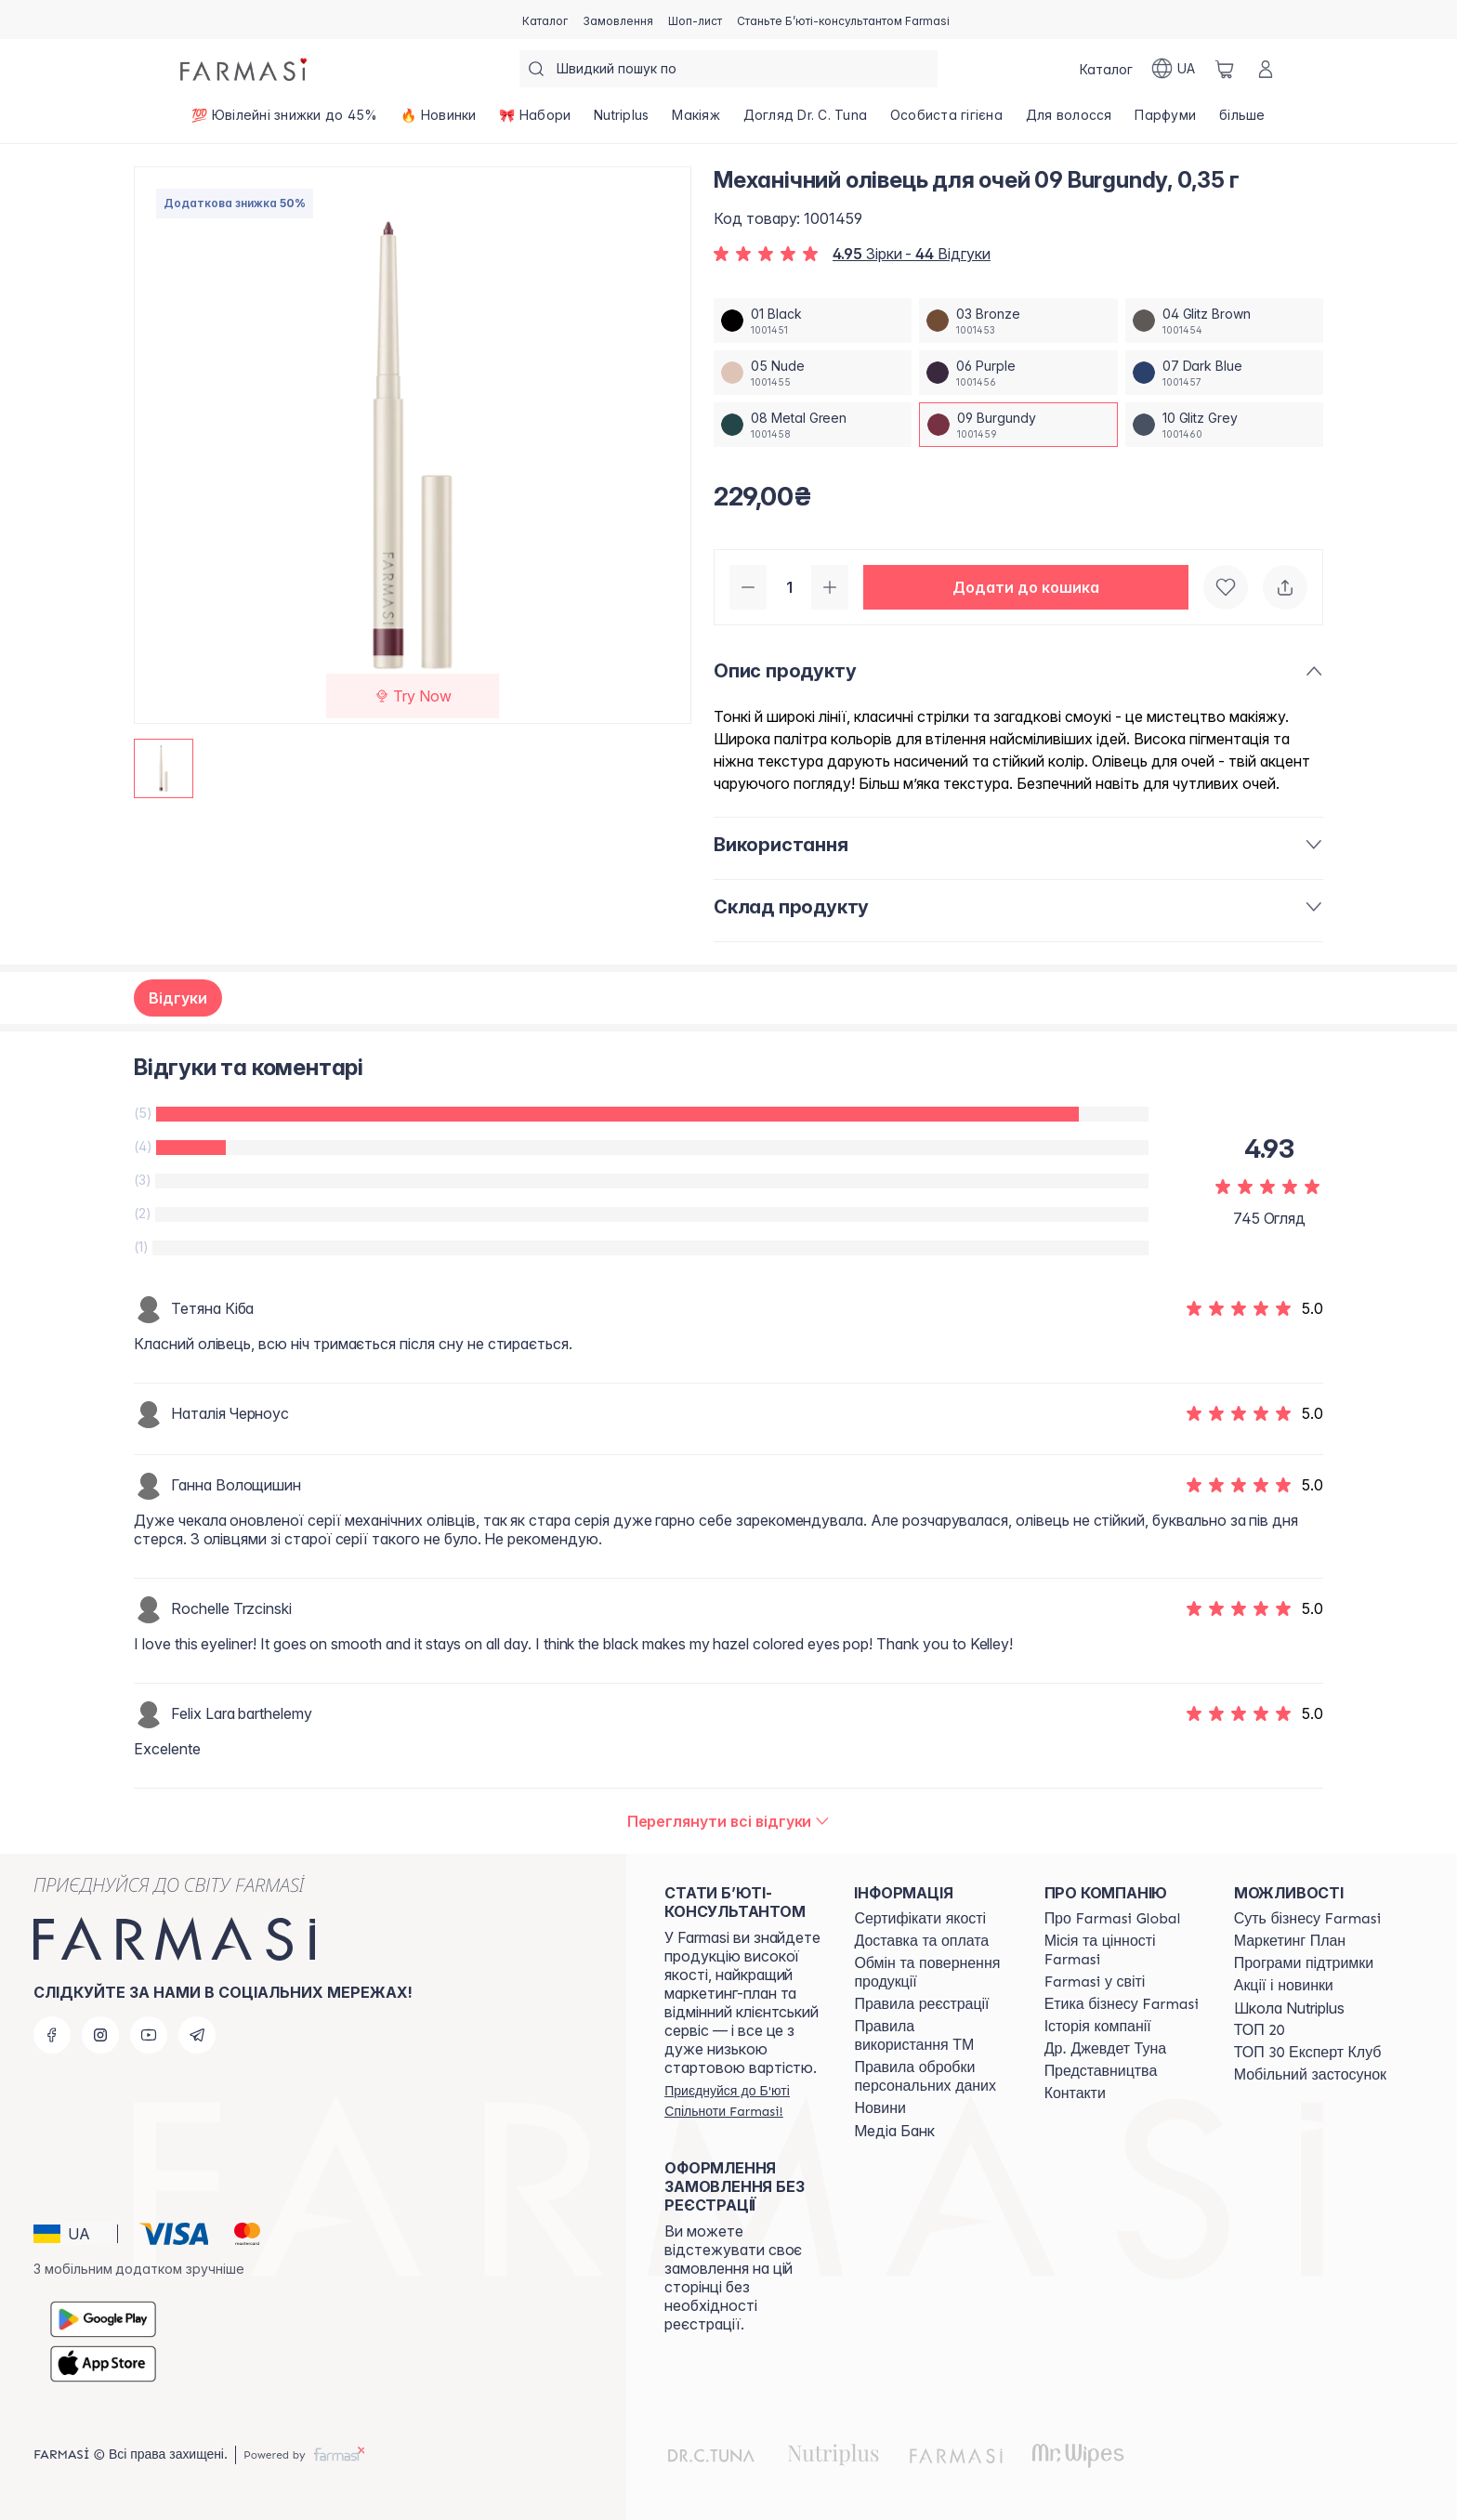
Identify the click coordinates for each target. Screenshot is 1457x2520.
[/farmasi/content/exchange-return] (932, 1972)
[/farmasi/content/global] (1112, 1919)
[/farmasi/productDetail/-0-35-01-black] (813, 320)
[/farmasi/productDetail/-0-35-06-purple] (1018, 372)
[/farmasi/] (245, 69)
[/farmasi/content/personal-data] (932, 2076)
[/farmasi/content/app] (1310, 2075)
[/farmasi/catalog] (545, 19)
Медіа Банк (894, 2130)
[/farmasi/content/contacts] (1075, 2093)
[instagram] (100, 2035)
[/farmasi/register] (618, 19)
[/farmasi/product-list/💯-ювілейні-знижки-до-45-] (284, 120)
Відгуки (178, 998)
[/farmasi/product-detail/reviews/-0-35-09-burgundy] (729, 1821)
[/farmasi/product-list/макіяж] (696, 120)
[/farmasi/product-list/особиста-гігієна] (947, 120)
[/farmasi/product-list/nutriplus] (622, 120)
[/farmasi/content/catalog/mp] (1289, 1941)
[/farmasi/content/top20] (1259, 2030)
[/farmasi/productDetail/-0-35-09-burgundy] (1018, 424)
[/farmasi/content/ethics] (1121, 2004)
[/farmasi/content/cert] (920, 1919)
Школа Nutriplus (1289, 2008)
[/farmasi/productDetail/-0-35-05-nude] (813, 372)
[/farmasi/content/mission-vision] (1122, 1950)
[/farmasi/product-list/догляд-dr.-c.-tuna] (804, 120)
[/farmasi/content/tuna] (1105, 2049)
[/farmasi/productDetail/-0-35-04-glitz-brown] (1224, 320)
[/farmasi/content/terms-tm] (932, 2035)
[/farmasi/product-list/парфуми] (1165, 120)
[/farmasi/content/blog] (879, 2108)
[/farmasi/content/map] (1101, 2071)
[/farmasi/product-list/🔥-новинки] (438, 120)
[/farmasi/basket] (1225, 69)
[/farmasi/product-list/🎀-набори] (535, 120)
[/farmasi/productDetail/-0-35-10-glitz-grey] (1224, 424)
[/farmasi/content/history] (1097, 2026)
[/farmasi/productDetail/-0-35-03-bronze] (1018, 320)
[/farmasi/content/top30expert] (1308, 2052)
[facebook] (52, 2035)
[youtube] (148, 2035)
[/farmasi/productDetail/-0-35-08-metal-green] (813, 424)
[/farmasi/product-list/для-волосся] (1068, 120)
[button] (1025, 587)
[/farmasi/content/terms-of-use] (921, 2004)
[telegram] (197, 2035)
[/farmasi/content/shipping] (921, 1941)
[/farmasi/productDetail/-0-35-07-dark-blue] (1224, 372)
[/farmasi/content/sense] (1307, 1919)
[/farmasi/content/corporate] (1095, 1982)
